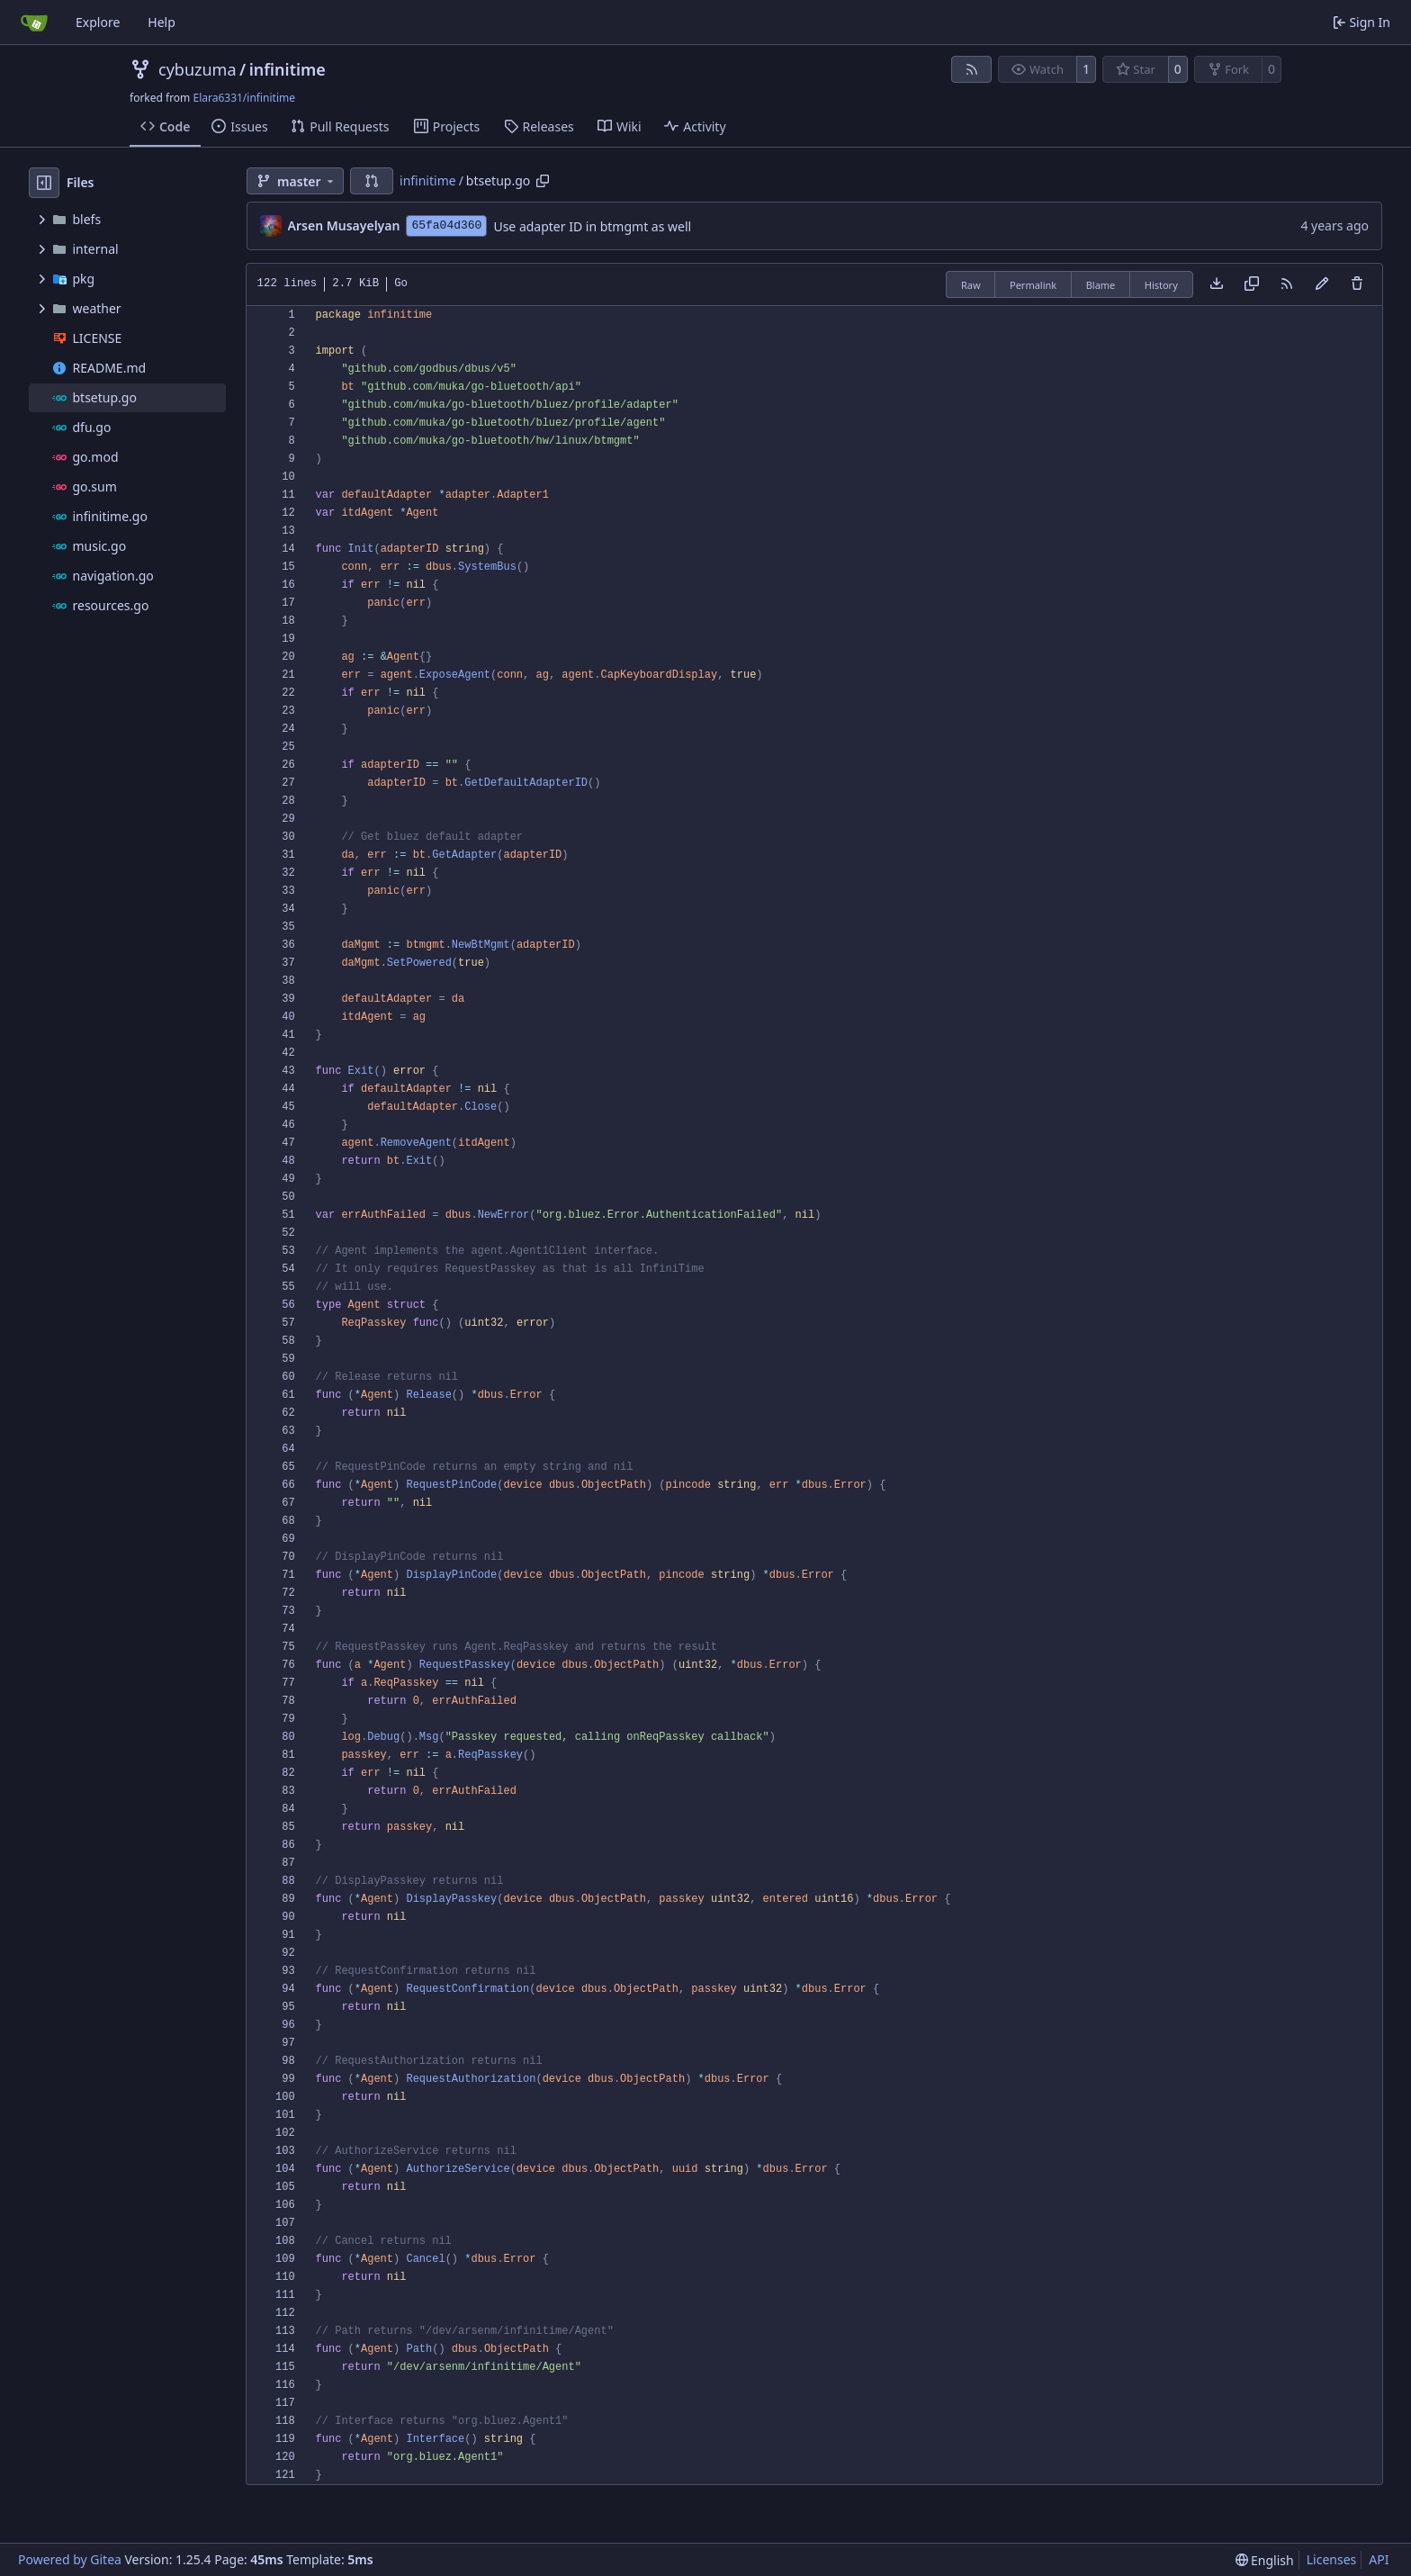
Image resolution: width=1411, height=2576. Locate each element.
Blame (1101, 285)
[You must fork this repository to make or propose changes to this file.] (1322, 284)
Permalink (1033, 285)
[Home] (34, 22)
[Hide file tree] (44, 182)
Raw (971, 285)
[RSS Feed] (972, 69)
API (1379, 2559)
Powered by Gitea (69, 2559)
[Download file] (1216, 284)
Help (161, 22)
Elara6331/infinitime (244, 97)
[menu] (1265, 2560)
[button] (371, 180)
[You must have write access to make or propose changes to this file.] (1357, 284)
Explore (98, 22)
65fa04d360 (446, 225)
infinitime (287, 69)
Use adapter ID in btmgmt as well (592, 226)
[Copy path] (542, 181)
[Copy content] (1251, 284)
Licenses (1332, 2559)
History (1161, 285)
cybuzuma (197, 69)
